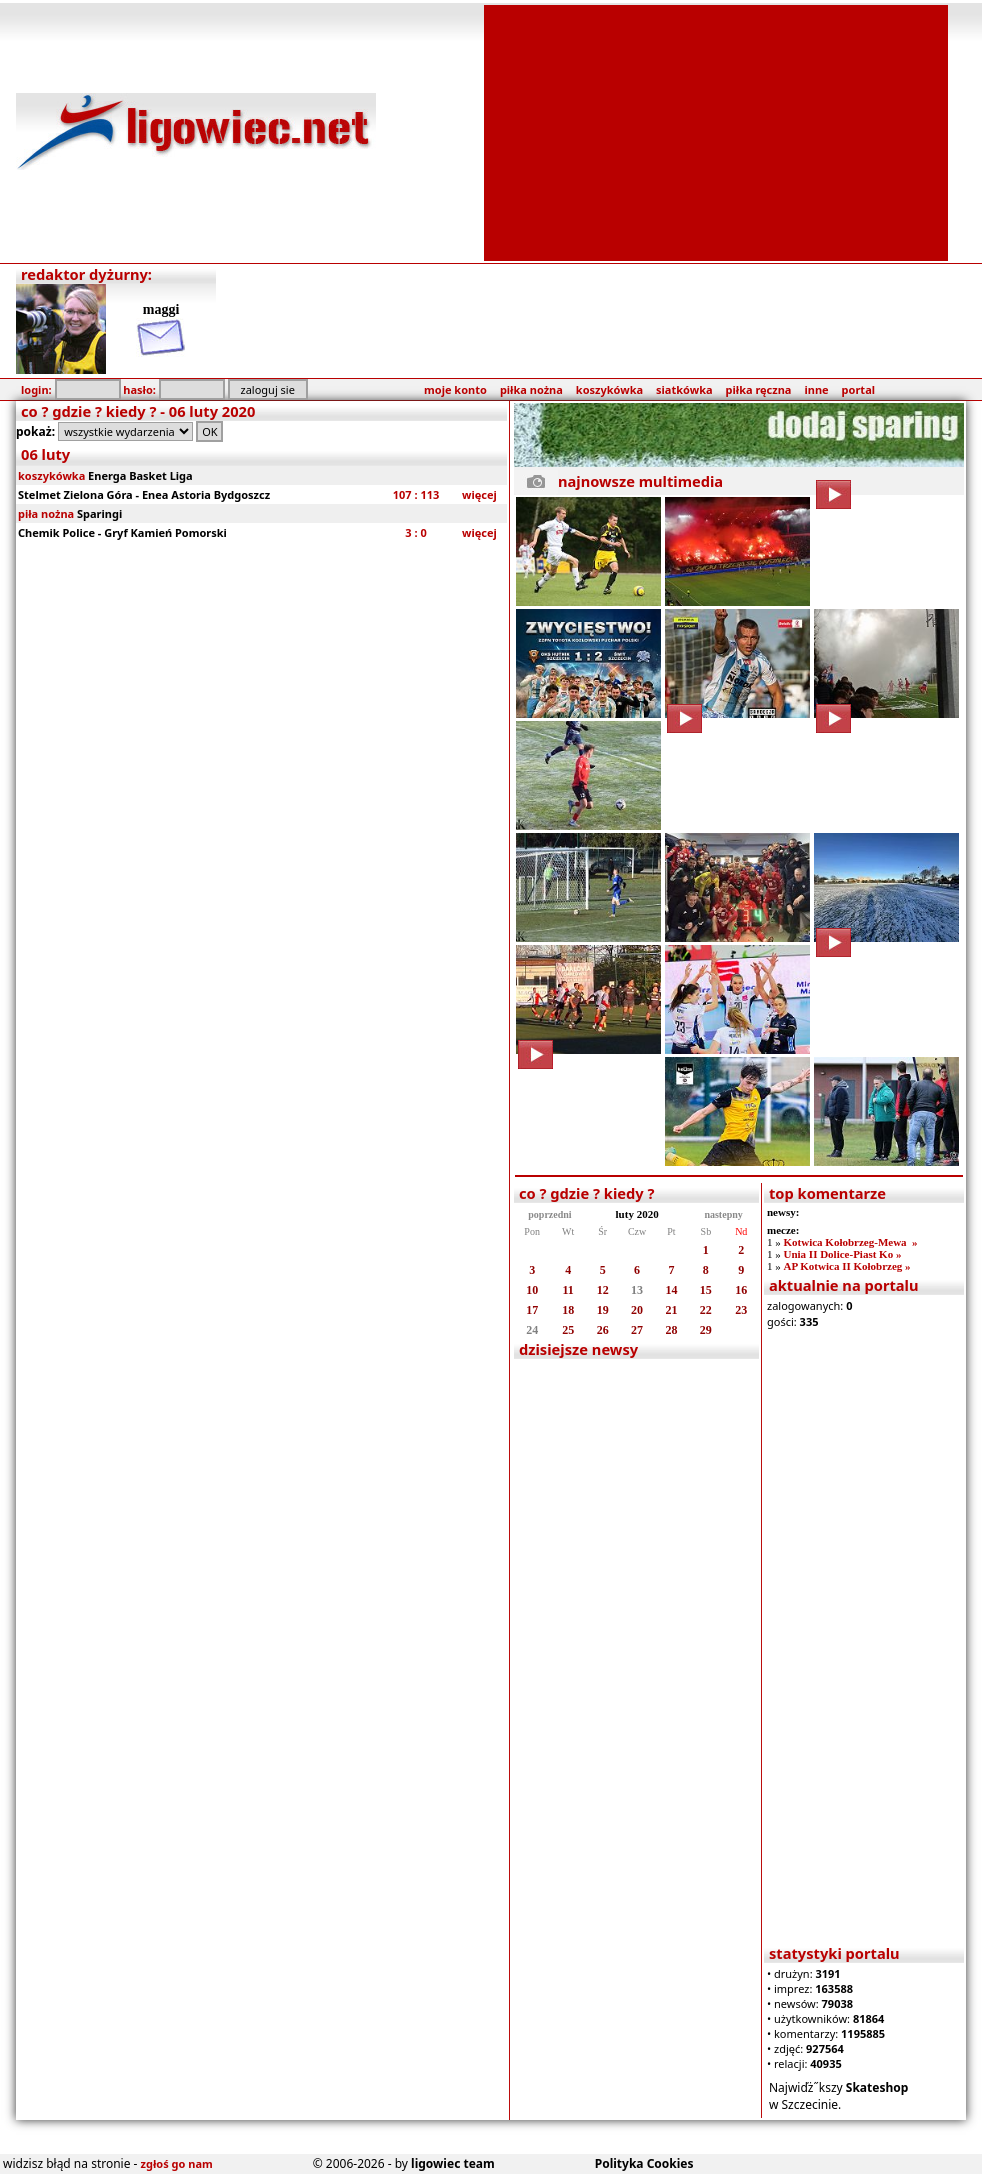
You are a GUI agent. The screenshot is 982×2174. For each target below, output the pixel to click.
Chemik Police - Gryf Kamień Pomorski (122, 532)
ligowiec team (453, 2163)
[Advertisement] (716, 131)
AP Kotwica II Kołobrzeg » (846, 1266)
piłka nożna (531, 389)
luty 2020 (637, 1214)
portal (858, 389)
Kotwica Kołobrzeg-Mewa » (850, 1242)
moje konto (455, 389)
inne (816, 389)
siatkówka (684, 389)
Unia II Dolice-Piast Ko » (842, 1254)
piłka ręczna (759, 389)
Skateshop (877, 2087)
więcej (479, 494)
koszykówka (609, 389)
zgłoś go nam (177, 2163)
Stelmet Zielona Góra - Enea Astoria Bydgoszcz (144, 494)
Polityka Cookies (644, 2163)
